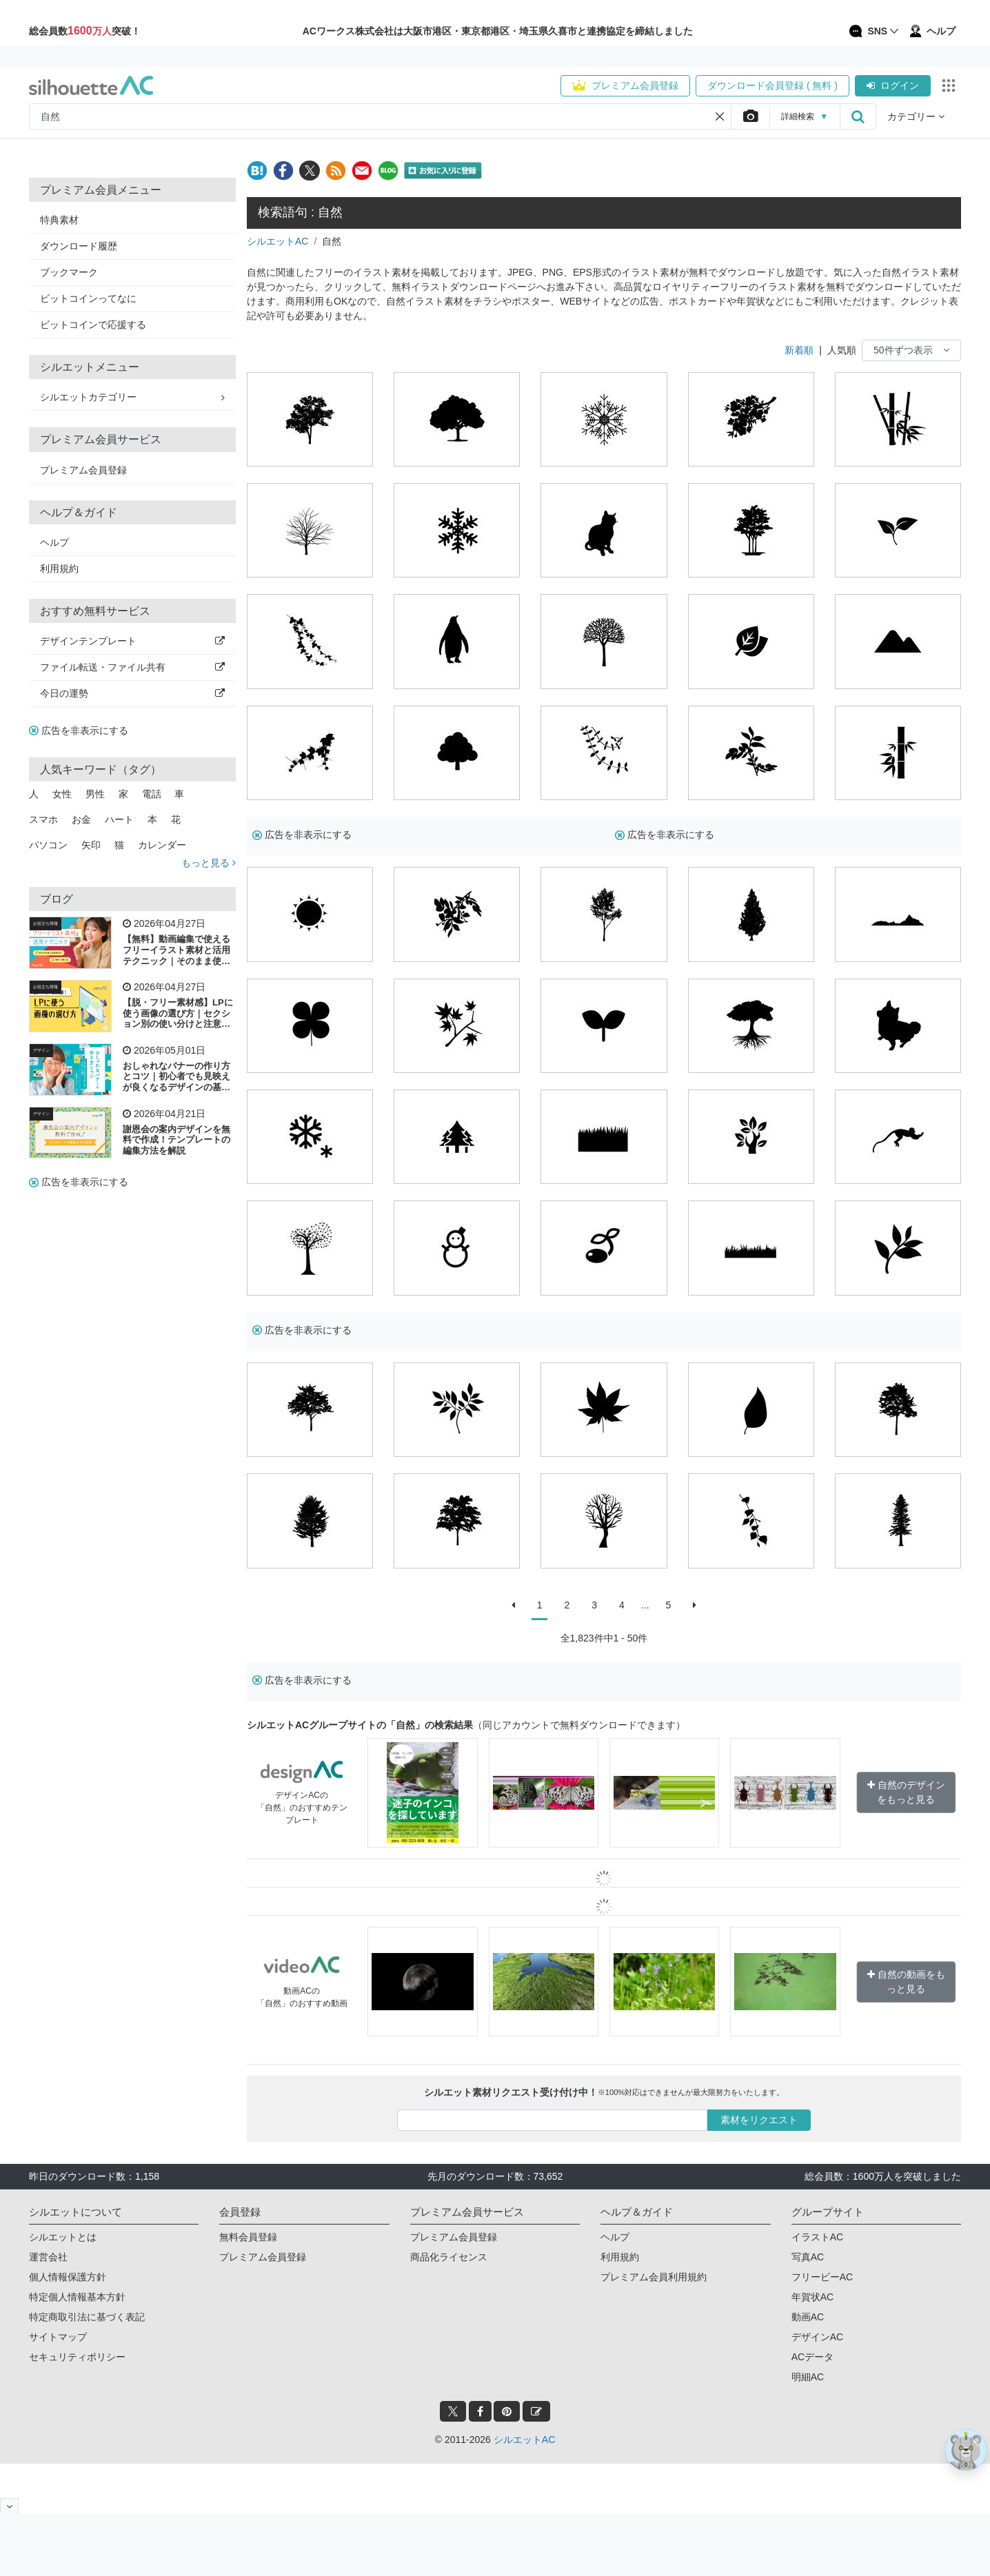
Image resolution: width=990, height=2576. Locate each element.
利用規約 (59, 568)
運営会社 (48, 2256)
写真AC (807, 2256)
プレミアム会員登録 (625, 85)
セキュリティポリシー (77, 2356)
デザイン (41, 1050)
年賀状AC (812, 2296)
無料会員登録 (248, 2236)
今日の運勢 (132, 693)
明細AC (807, 2376)
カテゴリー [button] (915, 116)
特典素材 (59, 219)
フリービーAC (822, 2276)
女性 (62, 793)
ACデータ (812, 2356)
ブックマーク (69, 272)
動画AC (807, 2316)
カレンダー (162, 844)
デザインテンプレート (132, 640)
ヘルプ (54, 542)
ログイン (893, 85)
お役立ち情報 (45, 923)
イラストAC (817, 2236)
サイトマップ (58, 2336)
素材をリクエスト (759, 2119)
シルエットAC (277, 241)
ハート (119, 819)
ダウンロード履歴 (78, 246)
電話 (151, 793)
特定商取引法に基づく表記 (87, 2316)
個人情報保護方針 (67, 2276)
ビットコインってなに (88, 298)
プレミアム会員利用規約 (653, 2276)
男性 (95, 793)
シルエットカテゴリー (132, 396)
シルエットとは (63, 2236)
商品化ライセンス (448, 2256)
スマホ (43, 819)
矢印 (91, 844)
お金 (81, 819)
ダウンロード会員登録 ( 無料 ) (772, 85)
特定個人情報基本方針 (77, 2296)
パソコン (48, 844)
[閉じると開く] (9, 2506)
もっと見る (208, 862)
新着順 (799, 350)
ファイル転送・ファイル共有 (132, 667)
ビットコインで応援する (93, 324)
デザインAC (817, 2336)
